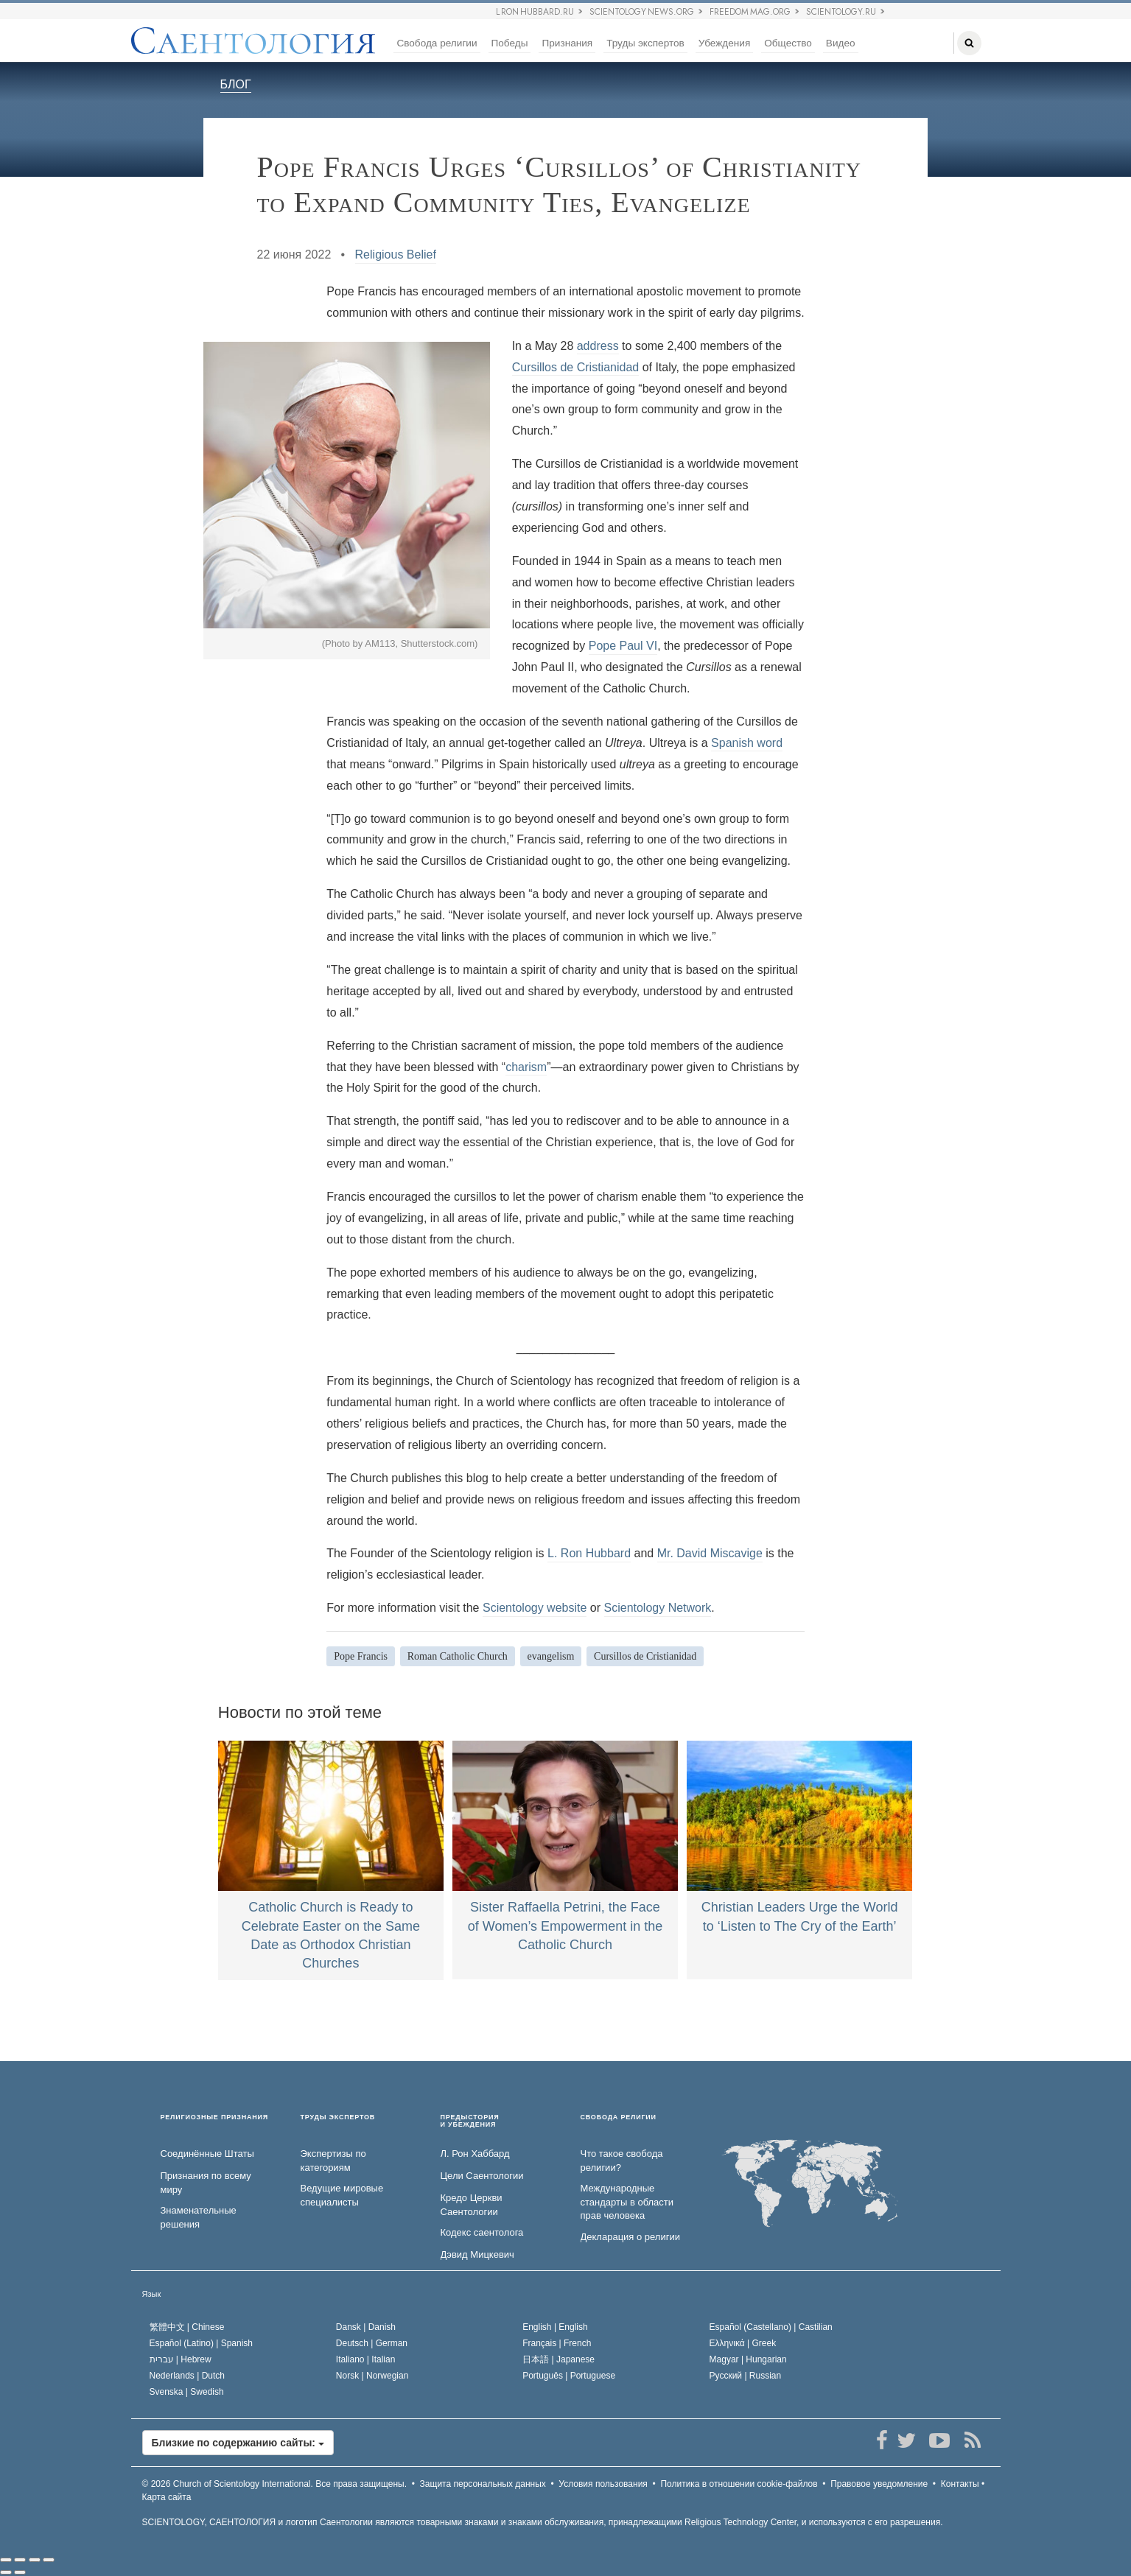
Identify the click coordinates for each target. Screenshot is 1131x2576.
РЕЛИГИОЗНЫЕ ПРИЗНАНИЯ (215, 2117)
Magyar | (748, 2359)
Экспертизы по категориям (333, 2160)
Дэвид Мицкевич (477, 2254)
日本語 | (558, 2359)
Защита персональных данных (483, 2484)
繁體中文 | (187, 2327)
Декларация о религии (630, 2236)
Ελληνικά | (743, 2343)
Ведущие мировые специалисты (342, 2195)
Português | (568, 2375)
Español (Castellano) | (771, 2327)
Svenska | (187, 2392)
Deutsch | (371, 2343)
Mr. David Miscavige (710, 1553)
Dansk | (366, 2327)
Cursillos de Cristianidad (576, 367)
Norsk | (372, 2375)
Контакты (960, 2484)
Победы (509, 43)
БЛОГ (235, 84)
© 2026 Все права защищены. (274, 2484)
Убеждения (724, 43)
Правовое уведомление (879, 2484)
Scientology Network (658, 1607)
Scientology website (534, 1607)
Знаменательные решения (199, 2217)
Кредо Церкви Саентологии (472, 2204)
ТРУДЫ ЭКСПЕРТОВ (338, 2117)
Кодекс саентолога (482, 2232)
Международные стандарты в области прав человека (627, 2202)
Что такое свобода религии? (622, 2160)
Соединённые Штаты (207, 2153)
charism (526, 1067)
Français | (556, 2343)
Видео (840, 43)
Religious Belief (395, 254)
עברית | (180, 2359)
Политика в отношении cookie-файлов (738, 2484)
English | (555, 2327)
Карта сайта (167, 2497)
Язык (151, 2293)
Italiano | (366, 2359)
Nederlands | (187, 2375)
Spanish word (746, 743)
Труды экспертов (645, 43)
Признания (567, 43)
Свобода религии (436, 43)
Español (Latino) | (201, 2343)
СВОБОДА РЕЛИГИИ (618, 2117)
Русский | (746, 2375)
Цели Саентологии (482, 2175)
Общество (788, 43)
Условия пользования (603, 2484)
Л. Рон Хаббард (475, 2153)
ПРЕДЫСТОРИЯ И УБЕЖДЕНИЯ (470, 2121)
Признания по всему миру (206, 2182)
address (598, 346)
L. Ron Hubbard (589, 1553)
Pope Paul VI (623, 645)
